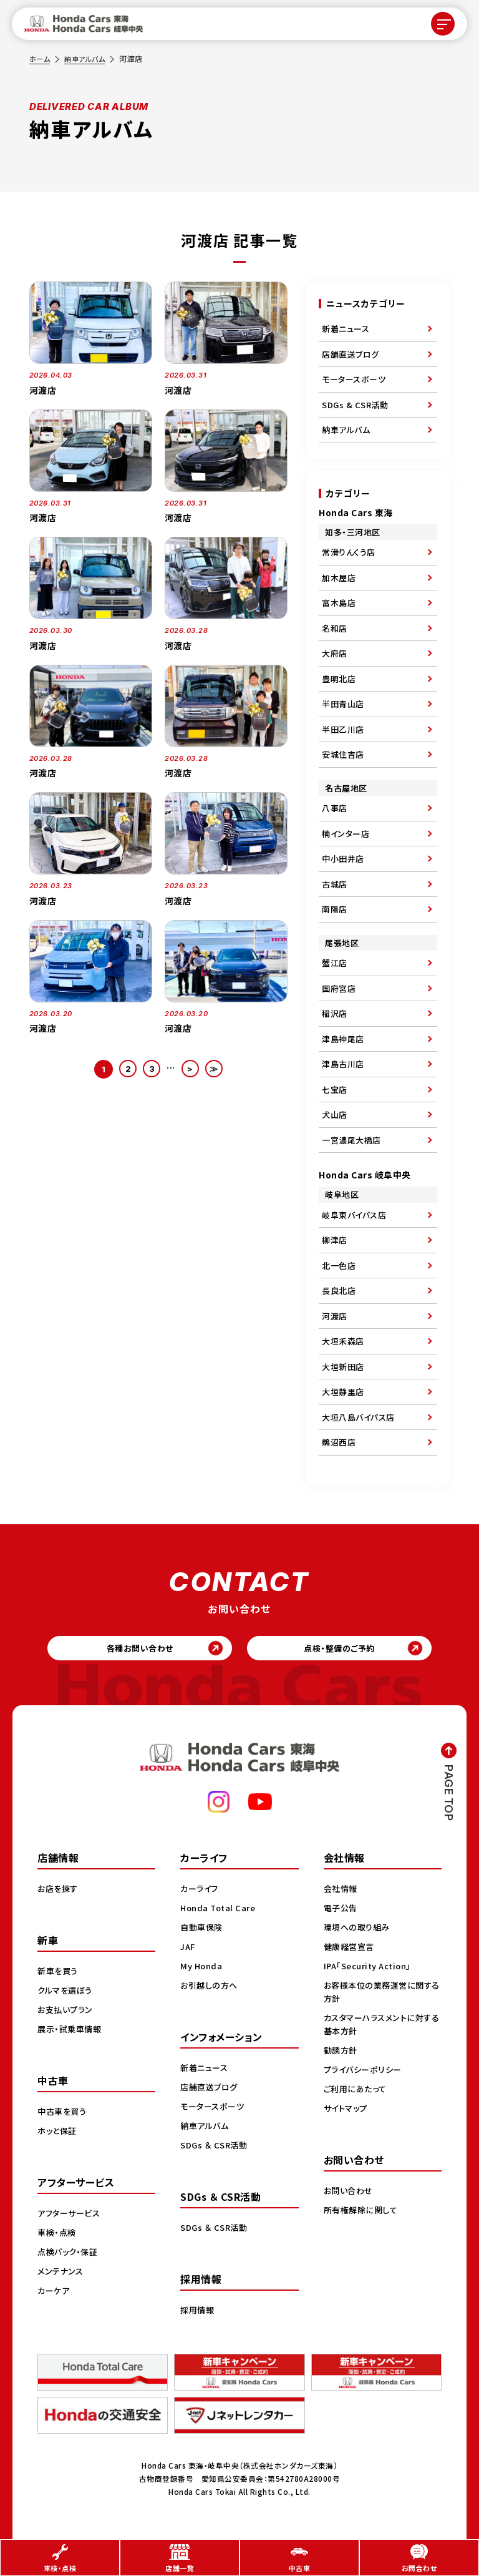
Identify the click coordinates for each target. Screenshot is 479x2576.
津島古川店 (343, 1064)
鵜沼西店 (339, 1442)
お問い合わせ (350, 2193)
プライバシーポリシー (365, 2072)
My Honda (202, 1968)
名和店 (334, 628)
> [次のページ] (191, 1069)
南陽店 (334, 909)
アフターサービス (71, 2216)
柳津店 (334, 1240)
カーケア (54, 2293)
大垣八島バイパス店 (358, 1417)
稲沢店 (334, 1013)
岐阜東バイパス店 (354, 1215)
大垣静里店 (343, 1392)
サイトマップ (347, 2111)
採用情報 (198, 2312)
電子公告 (342, 1910)
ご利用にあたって (357, 2091)
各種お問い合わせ (134, 1649)
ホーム (40, 58)
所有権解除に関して (363, 2212)
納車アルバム (87, 58)
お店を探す (59, 1891)
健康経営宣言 (351, 1949)
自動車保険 (203, 1930)
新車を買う (59, 1973)
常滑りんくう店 (348, 552)
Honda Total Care (219, 1910)
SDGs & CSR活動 (355, 405)
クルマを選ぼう (67, 1993)
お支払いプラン (67, 2012)
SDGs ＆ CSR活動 (215, 2148)
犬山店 (334, 1114)
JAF (188, 1949)
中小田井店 (343, 858)
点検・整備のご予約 (345, 1649)
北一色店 (339, 1265)
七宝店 (334, 1089)
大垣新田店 (343, 1367)
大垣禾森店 (343, 1341)
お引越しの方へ (210, 1988)
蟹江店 (334, 963)
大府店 (334, 653)
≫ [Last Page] (215, 1069)
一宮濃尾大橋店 (351, 1140)
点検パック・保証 (69, 2254)
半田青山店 (343, 704)
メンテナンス (61, 2274)
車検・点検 (58, 2235)
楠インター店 (345, 834)
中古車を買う (63, 2114)
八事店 (334, 808)
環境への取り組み (359, 1930)
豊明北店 (339, 679)
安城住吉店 (343, 754)
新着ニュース (345, 329)
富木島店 (339, 603)
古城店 (334, 884)
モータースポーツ (353, 379)
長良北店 (339, 1290)
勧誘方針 (342, 2053)
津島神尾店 (343, 1039)
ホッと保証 (58, 2133)
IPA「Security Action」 (371, 1968)
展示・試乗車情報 (71, 2031)
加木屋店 (339, 578)
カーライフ (200, 1891)
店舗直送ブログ (350, 354)
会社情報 (342, 1891)
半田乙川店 (343, 729)
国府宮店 (339, 988)
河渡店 (334, 1316)
